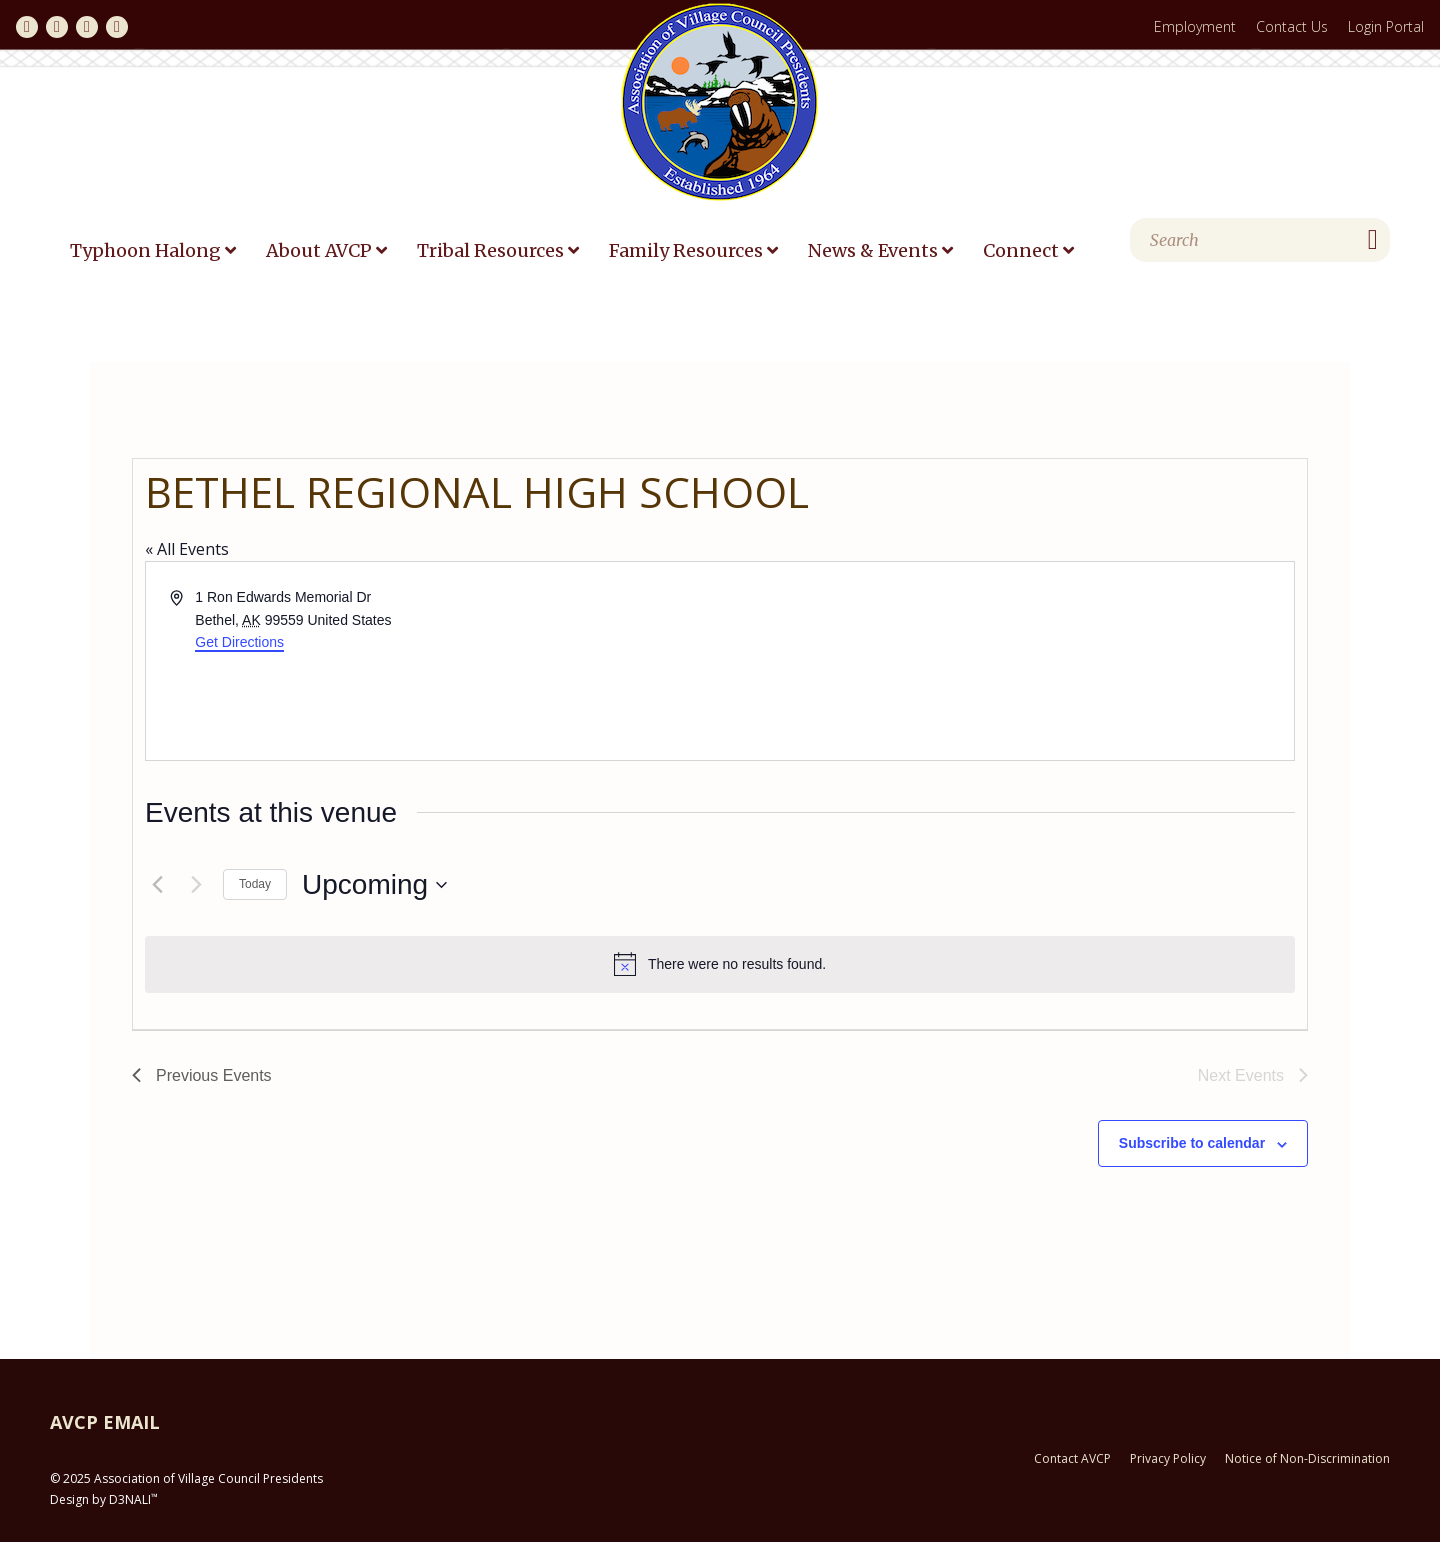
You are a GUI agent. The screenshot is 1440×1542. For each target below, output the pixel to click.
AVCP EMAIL (105, 1422)
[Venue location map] (1005, 661)
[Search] (1260, 240)
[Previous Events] (157, 885)
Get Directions (239, 642)
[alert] (720, 964)
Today (255, 884)
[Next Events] (196, 885)
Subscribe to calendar (1192, 1143)
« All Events (187, 549)
